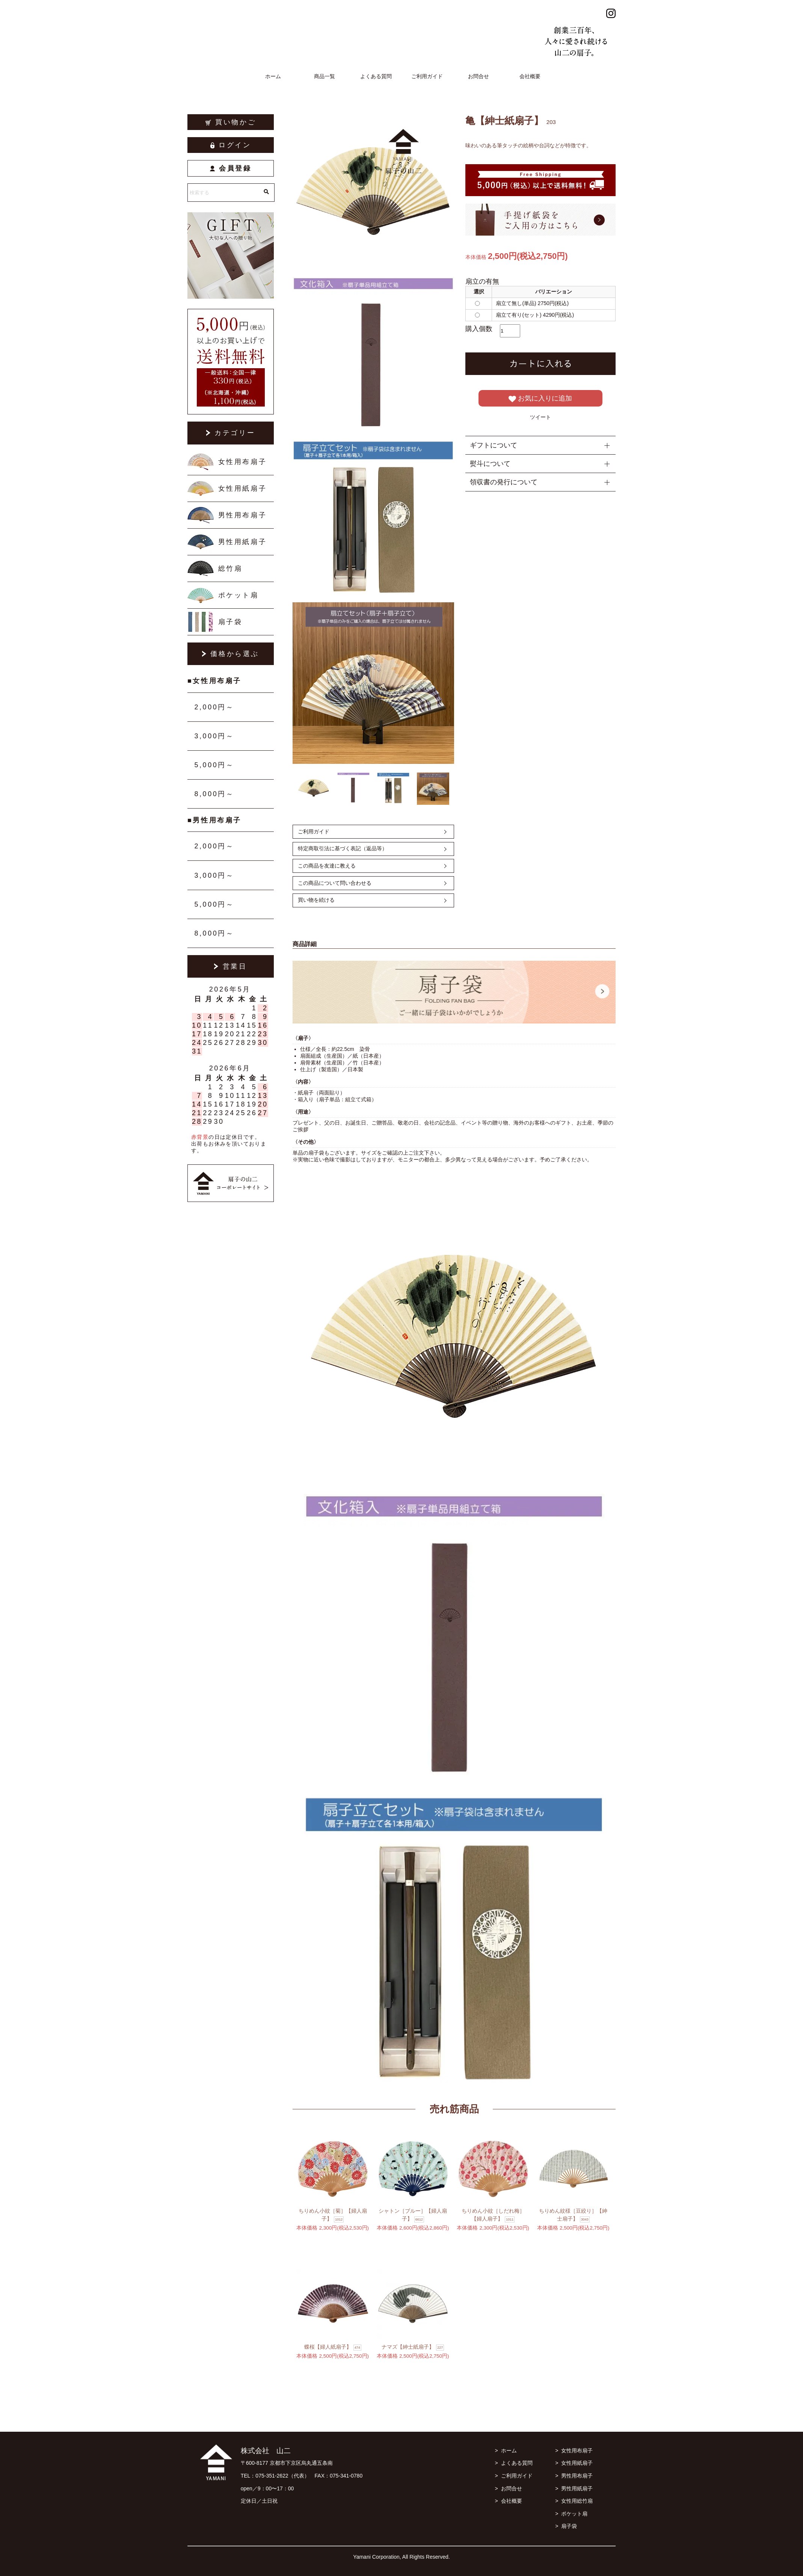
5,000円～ (214, 765)
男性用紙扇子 (242, 542)
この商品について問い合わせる (334, 883)
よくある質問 (376, 76)
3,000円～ (214, 736)
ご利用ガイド (427, 76)
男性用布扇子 (242, 515)
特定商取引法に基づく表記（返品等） (342, 848)
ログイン (230, 145)
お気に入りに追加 (540, 399)
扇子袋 (230, 622)
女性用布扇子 (242, 462)
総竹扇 (230, 568)
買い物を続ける (316, 900)
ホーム (273, 76)
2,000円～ (214, 707)
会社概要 (529, 76)
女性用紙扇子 (242, 488)
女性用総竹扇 (577, 2501)
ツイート (540, 417)
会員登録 (231, 168)
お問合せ (478, 76)
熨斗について (490, 463)
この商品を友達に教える (327, 866)
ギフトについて (493, 445)
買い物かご (230, 122)
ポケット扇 (238, 595)
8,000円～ (214, 794)
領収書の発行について (503, 482)
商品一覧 (324, 76)
